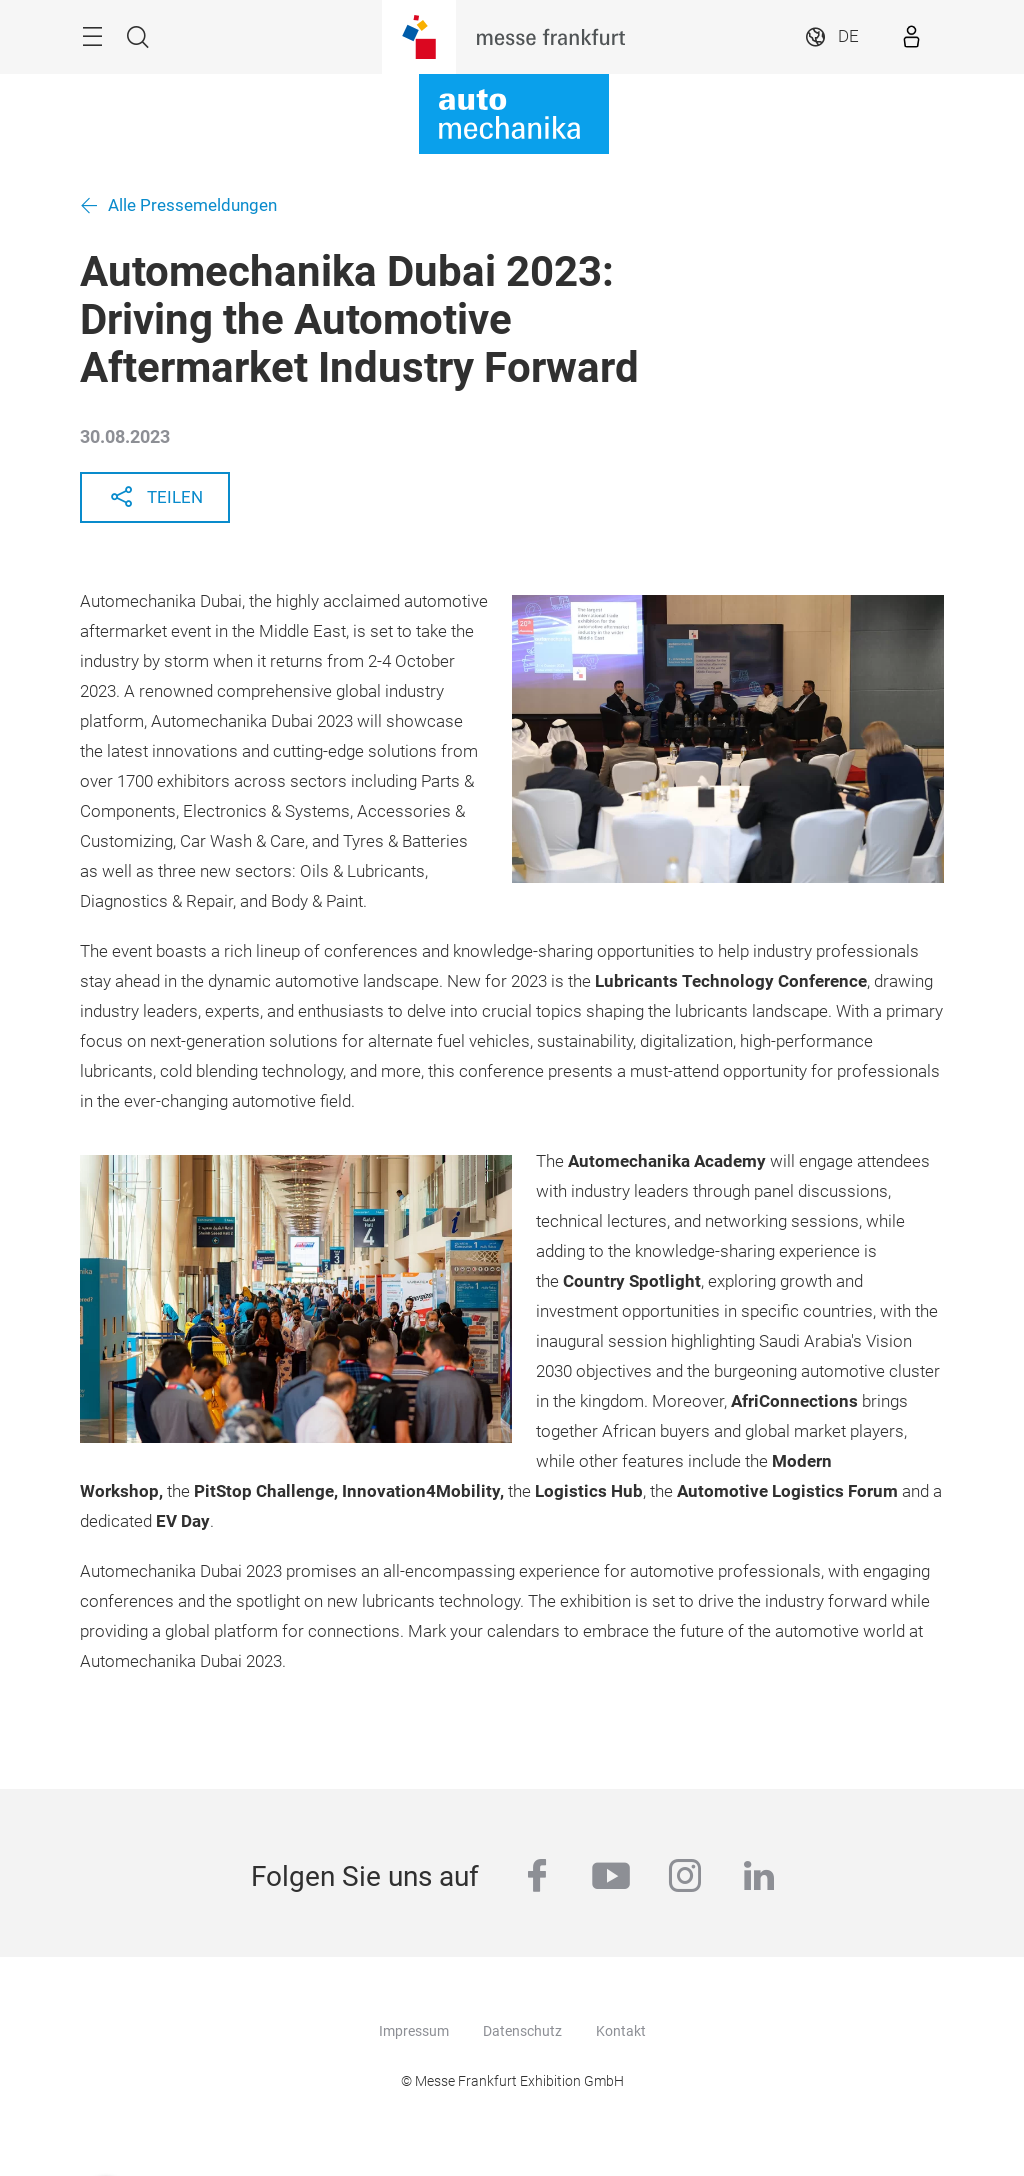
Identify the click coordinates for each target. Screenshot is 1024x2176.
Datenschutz (522, 2031)
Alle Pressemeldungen (192, 205)
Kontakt (621, 2031)
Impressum (414, 2031)
